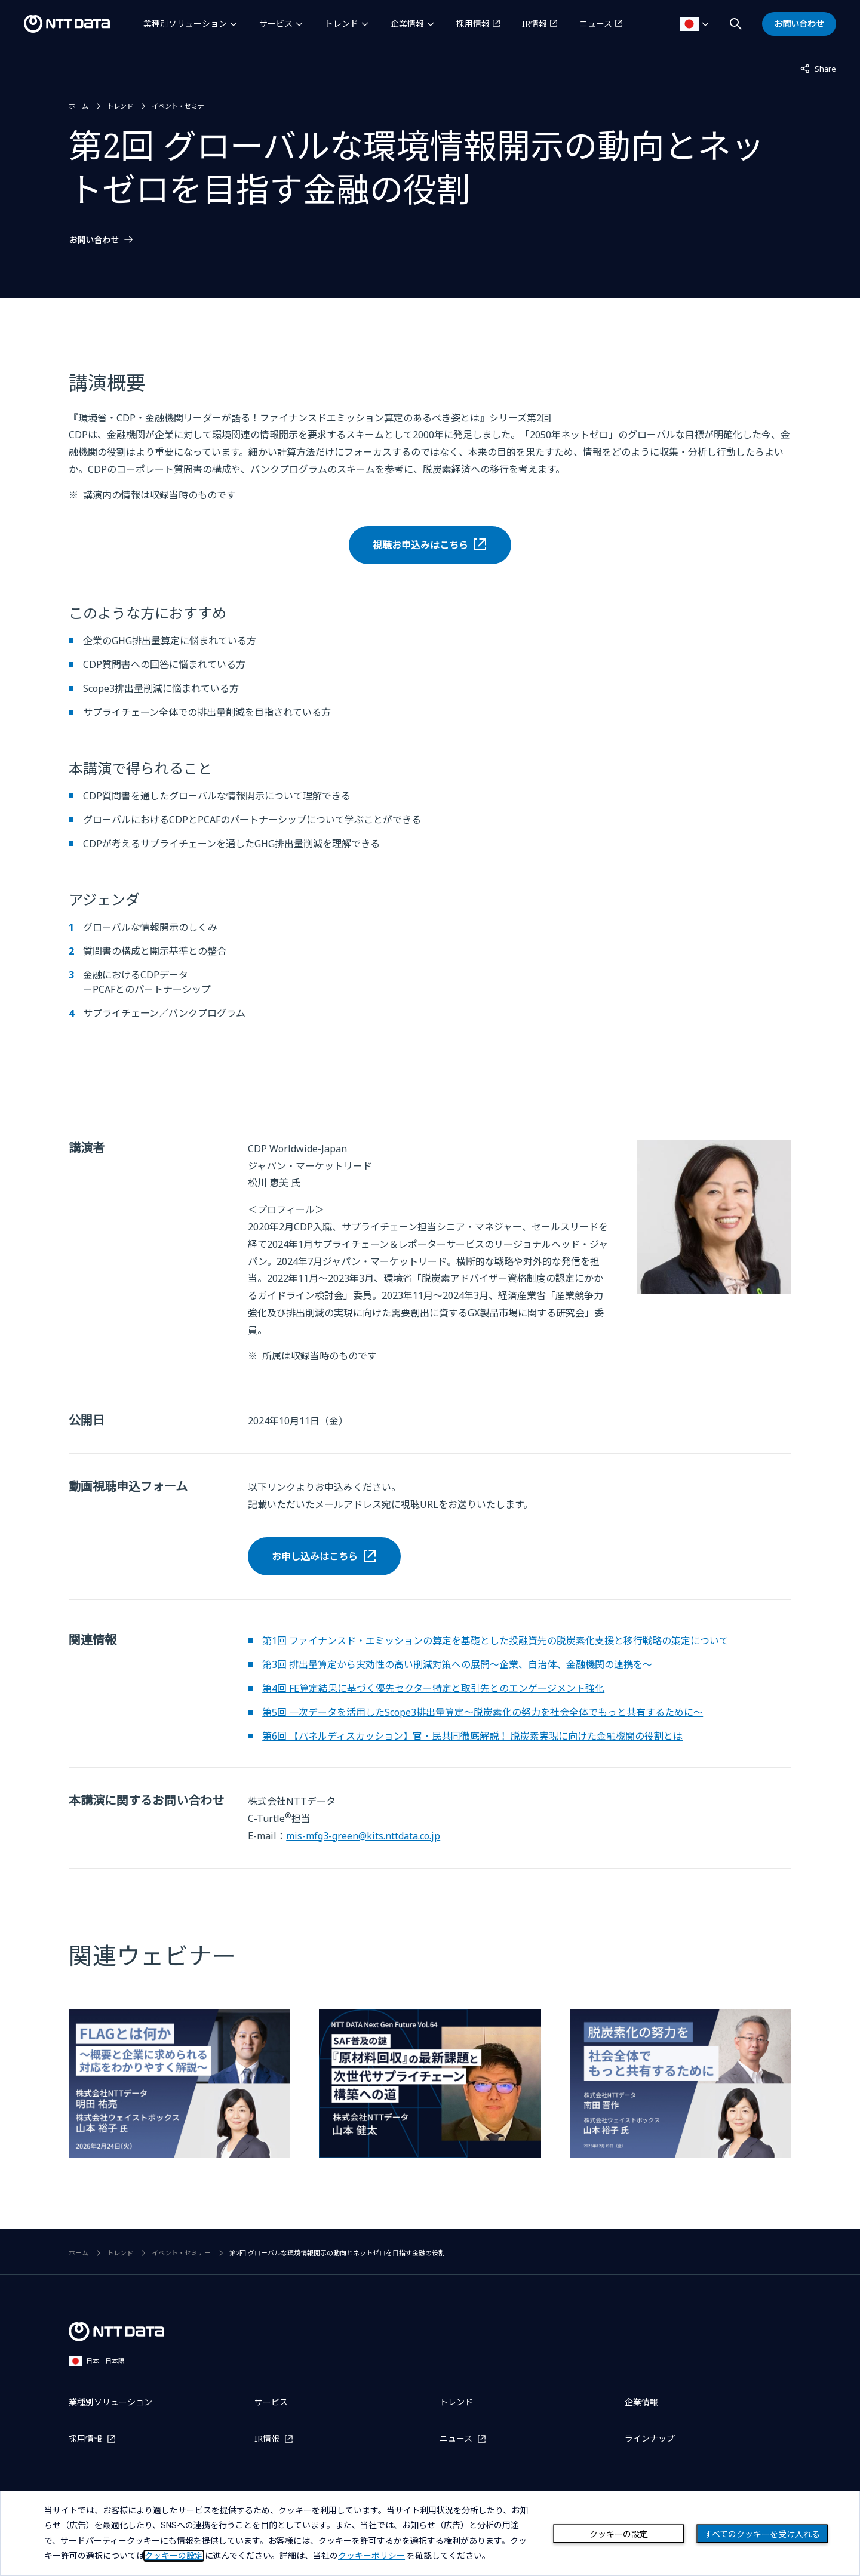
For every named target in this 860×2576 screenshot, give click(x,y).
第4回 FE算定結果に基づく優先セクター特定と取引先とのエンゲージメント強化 (433, 1688)
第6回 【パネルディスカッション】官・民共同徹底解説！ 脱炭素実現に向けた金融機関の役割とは (472, 1736)
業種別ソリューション (185, 23)
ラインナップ (650, 2438)
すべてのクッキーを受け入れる (762, 2534)
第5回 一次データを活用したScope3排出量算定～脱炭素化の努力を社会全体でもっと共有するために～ (482, 1712)
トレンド (341, 23)
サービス (276, 23)
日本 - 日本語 (97, 2361)
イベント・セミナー (181, 105)
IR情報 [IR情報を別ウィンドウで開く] (534, 23)
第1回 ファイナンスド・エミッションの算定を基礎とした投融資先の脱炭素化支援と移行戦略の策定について (495, 1640)
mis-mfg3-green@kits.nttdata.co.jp (363, 1835)
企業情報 (407, 23)
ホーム (78, 105)
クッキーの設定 (618, 2534)
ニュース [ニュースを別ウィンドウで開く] (595, 23)
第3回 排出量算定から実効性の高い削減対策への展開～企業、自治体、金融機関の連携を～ (457, 1664)
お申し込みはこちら (315, 1556)
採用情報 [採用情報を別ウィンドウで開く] (473, 23)
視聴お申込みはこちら (420, 545)
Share (818, 68)
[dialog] (430, 2533)
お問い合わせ (94, 240)
